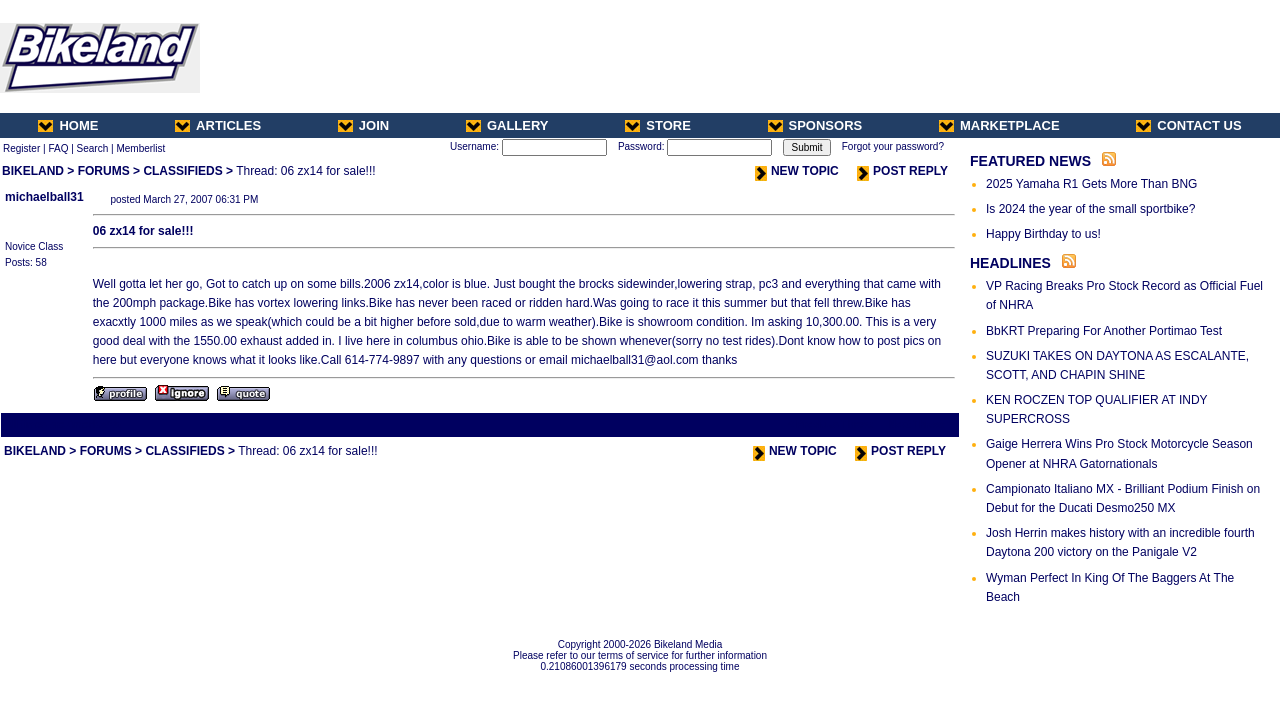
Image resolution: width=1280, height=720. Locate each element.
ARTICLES (218, 125)
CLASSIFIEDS (182, 171)
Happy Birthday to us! (1043, 234)
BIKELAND (33, 171)
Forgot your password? (893, 146)
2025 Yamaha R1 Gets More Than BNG (1091, 184)
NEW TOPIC (797, 171)
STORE (658, 125)
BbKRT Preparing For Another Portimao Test (1104, 331)
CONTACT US (1188, 125)
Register (21, 148)
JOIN (363, 125)
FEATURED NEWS (1030, 161)
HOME (68, 125)
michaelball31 (44, 197)
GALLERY (507, 125)
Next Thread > (922, 424)
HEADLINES (1010, 263)
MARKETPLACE (999, 125)
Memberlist (140, 148)
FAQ (58, 148)
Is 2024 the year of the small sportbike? (1090, 209)
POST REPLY (902, 171)
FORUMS (104, 171)
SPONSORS (815, 125)
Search (93, 148)
